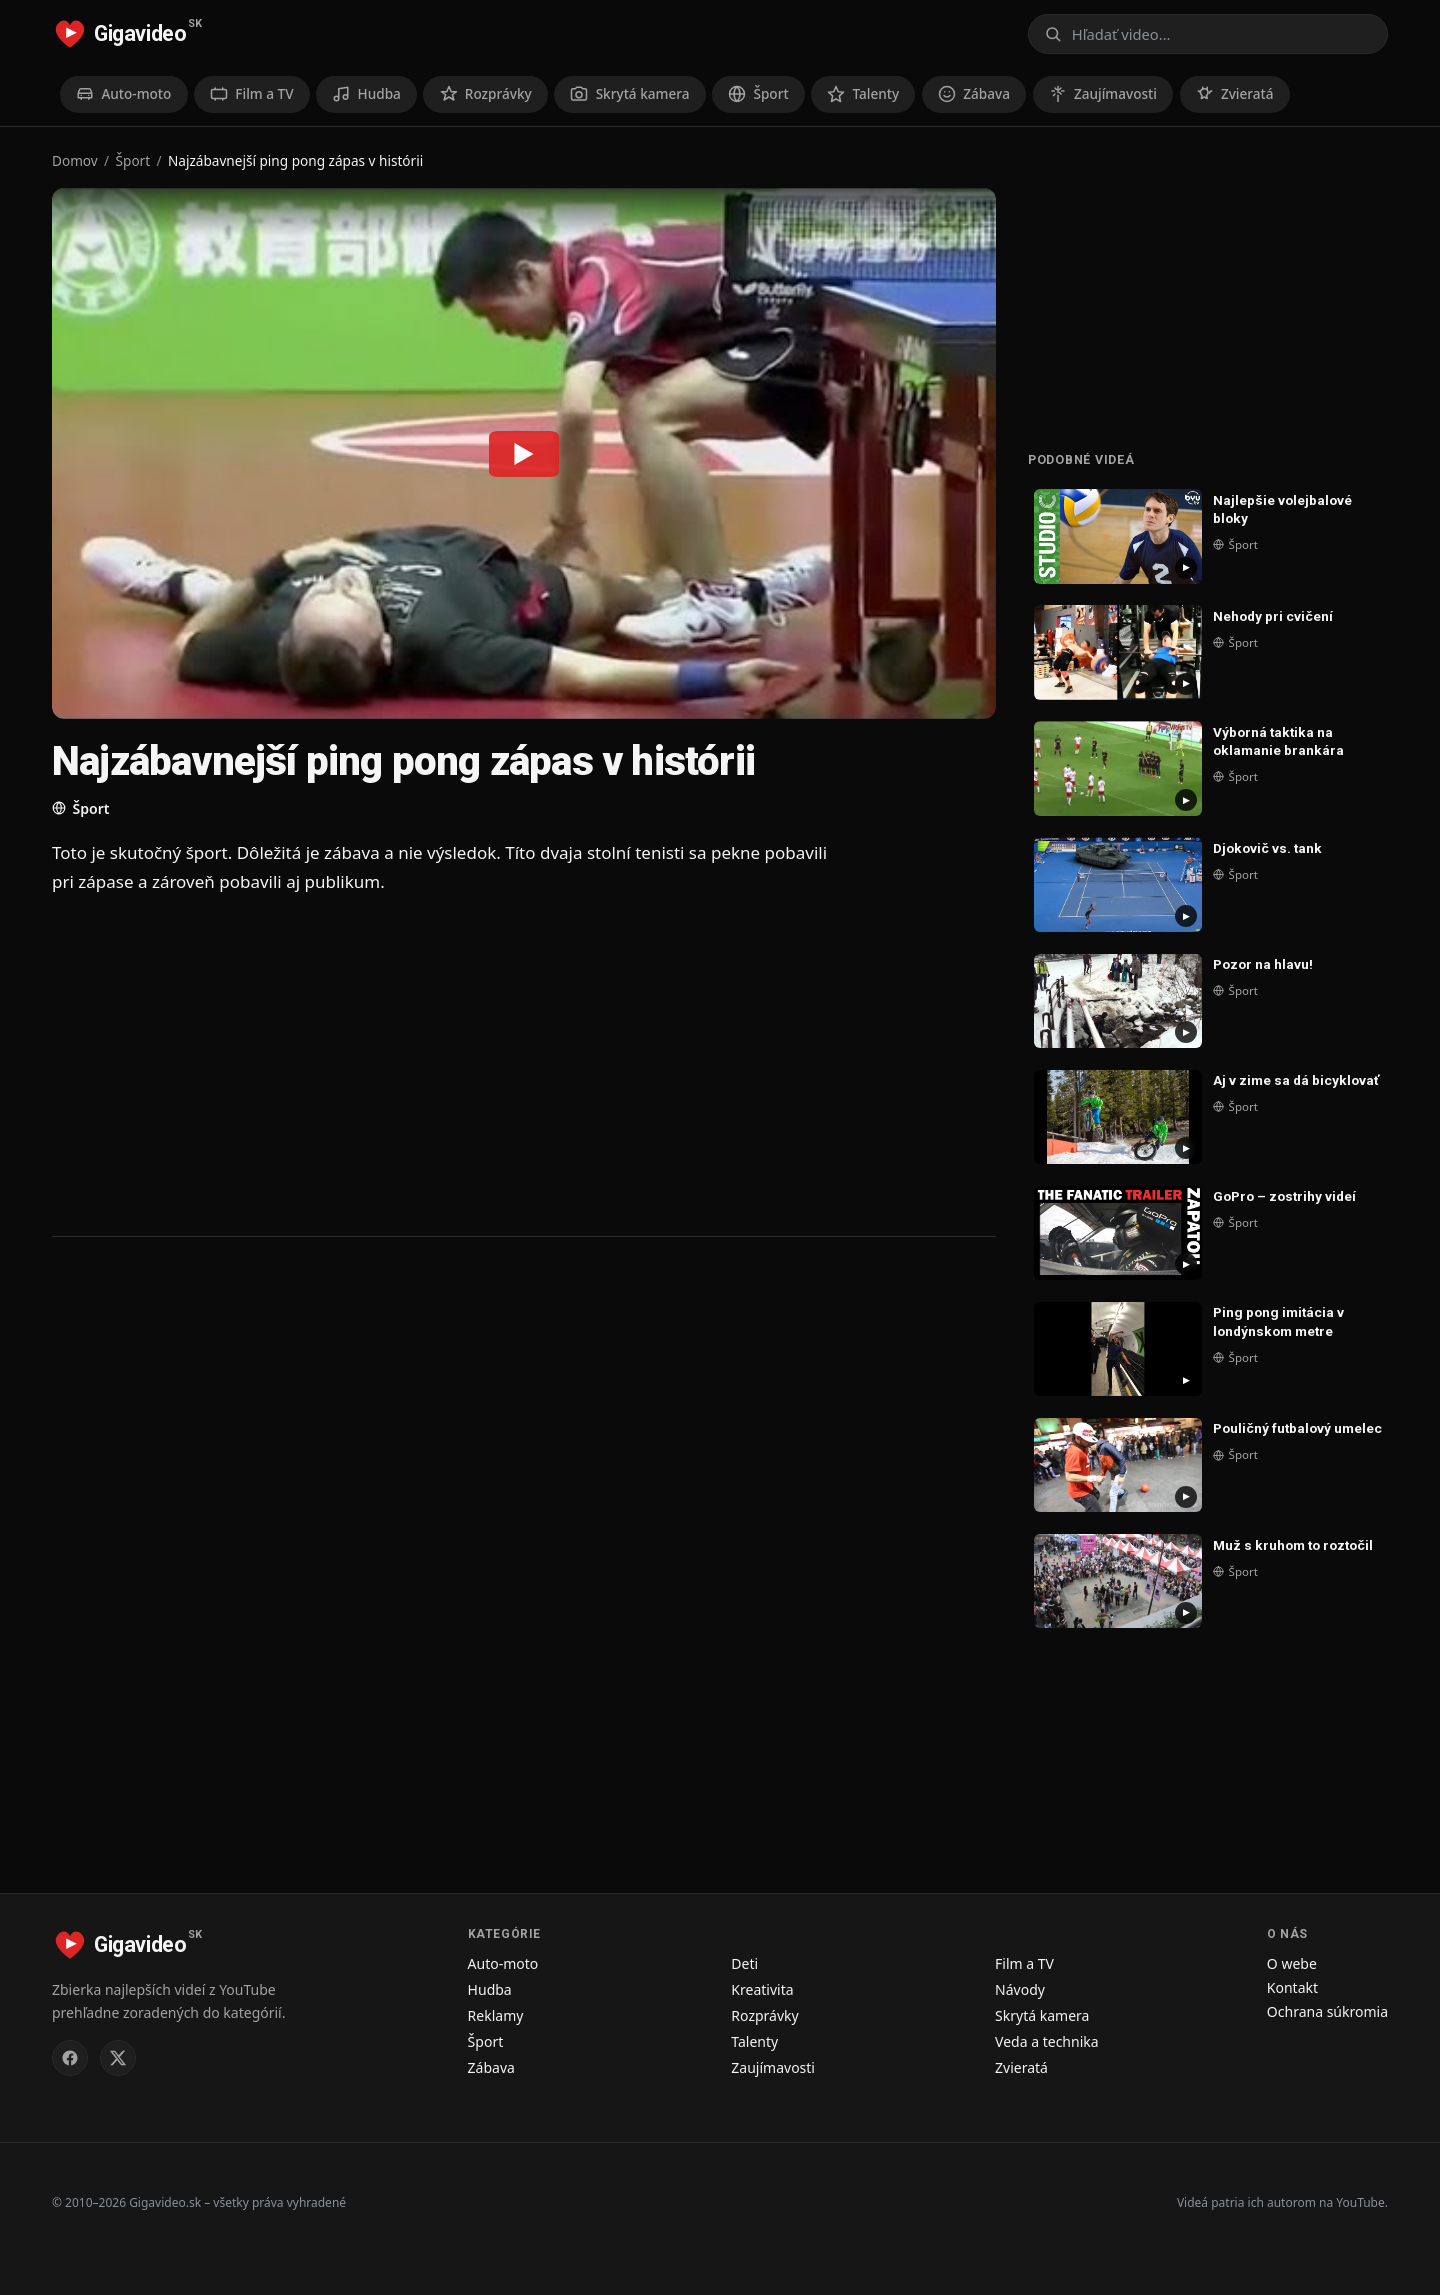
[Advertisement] (452, 1064)
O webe (1292, 1963)
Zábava (491, 2067)
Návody (1020, 1989)
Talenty (754, 2041)
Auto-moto (503, 1963)
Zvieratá (1021, 2067)
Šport (133, 160)
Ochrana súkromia (1327, 2011)
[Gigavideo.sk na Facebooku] (70, 2058)
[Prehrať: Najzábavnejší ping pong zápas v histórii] (524, 453)
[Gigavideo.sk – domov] (127, 34)
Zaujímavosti (773, 2067)
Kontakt (1292, 1987)
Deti (744, 1963)
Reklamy (496, 2015)
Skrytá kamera (1042, 2015)
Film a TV (1024, 1963)
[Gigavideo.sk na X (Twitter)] (118, 2058)
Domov (75, 160)
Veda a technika (1047, 2041)
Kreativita (762, 1989)
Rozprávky (764, 2015)
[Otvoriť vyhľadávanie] (1208, 34)
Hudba (490, 1989)
